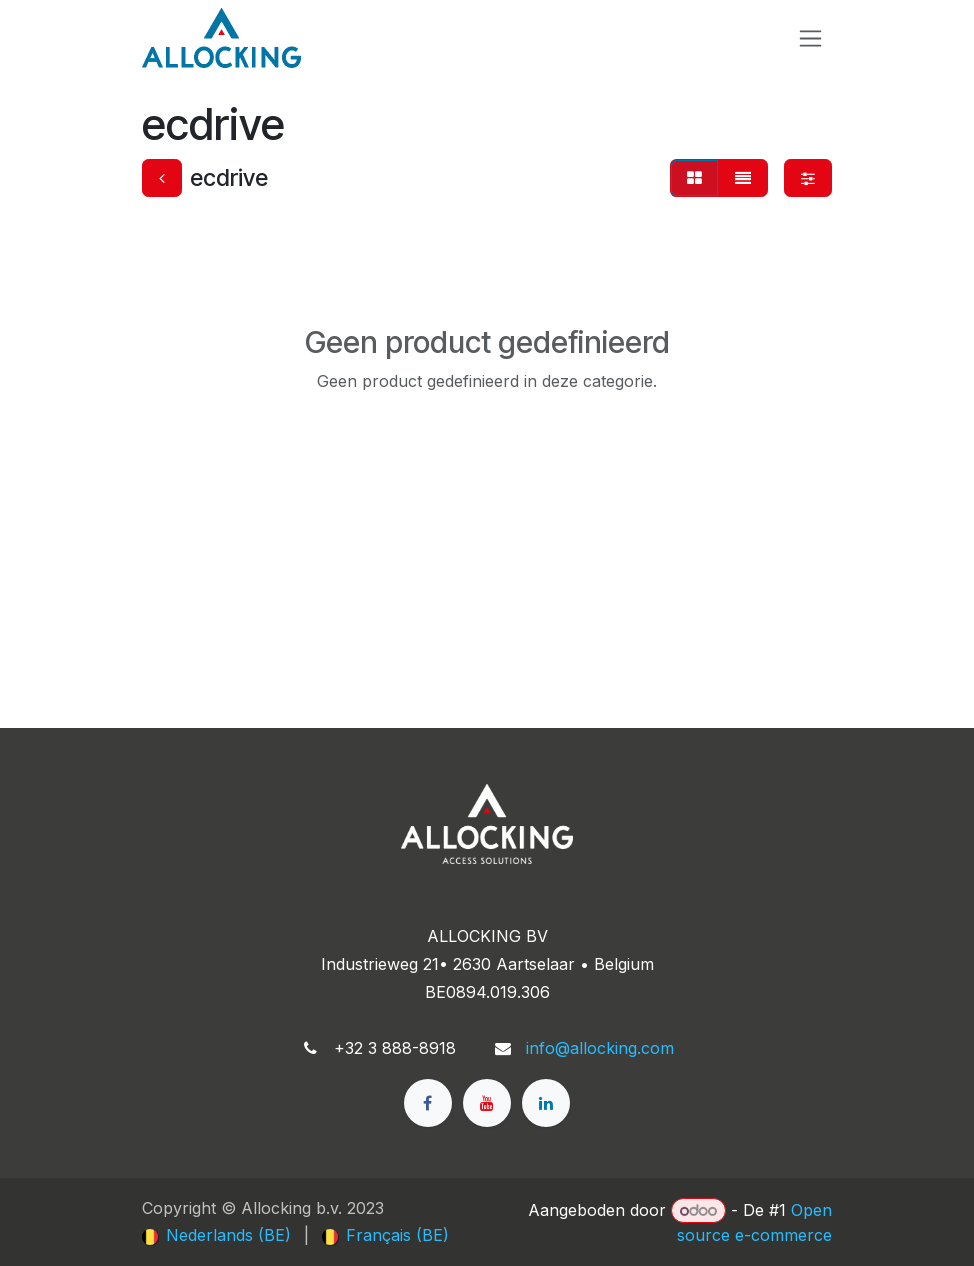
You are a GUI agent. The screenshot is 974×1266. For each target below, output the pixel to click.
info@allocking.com (600, 1048)
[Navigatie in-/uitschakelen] (810, 38)
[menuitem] (216, 1235)
